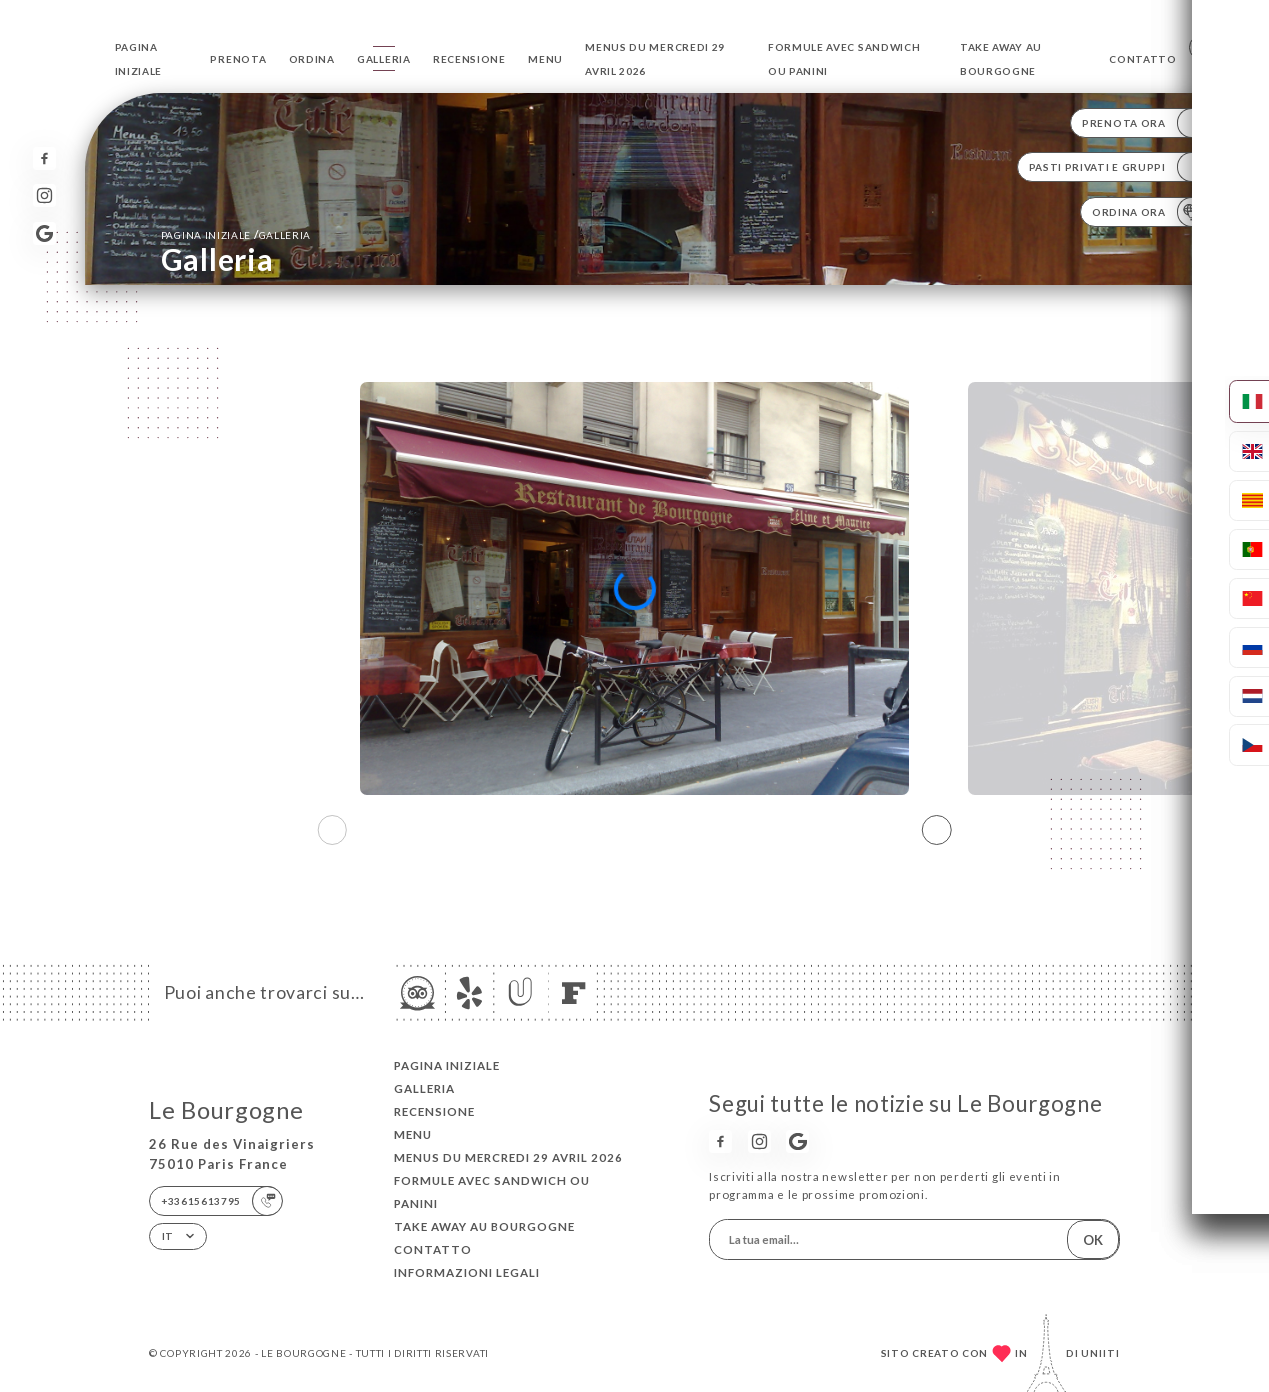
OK (1093, 1240)
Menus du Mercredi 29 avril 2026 (508, 1157)
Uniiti (1100, 1353)
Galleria (384, 59)
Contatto (1143, 59)
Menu (545, 59)
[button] (937, 830)
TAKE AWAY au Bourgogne (484, 1226)
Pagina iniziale (447, 1065)
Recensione (469, 59)
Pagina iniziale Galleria (236, 234)
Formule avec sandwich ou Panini (492, 1192)
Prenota (238, 59)
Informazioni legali (467, 1272)
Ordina (312, 59)
